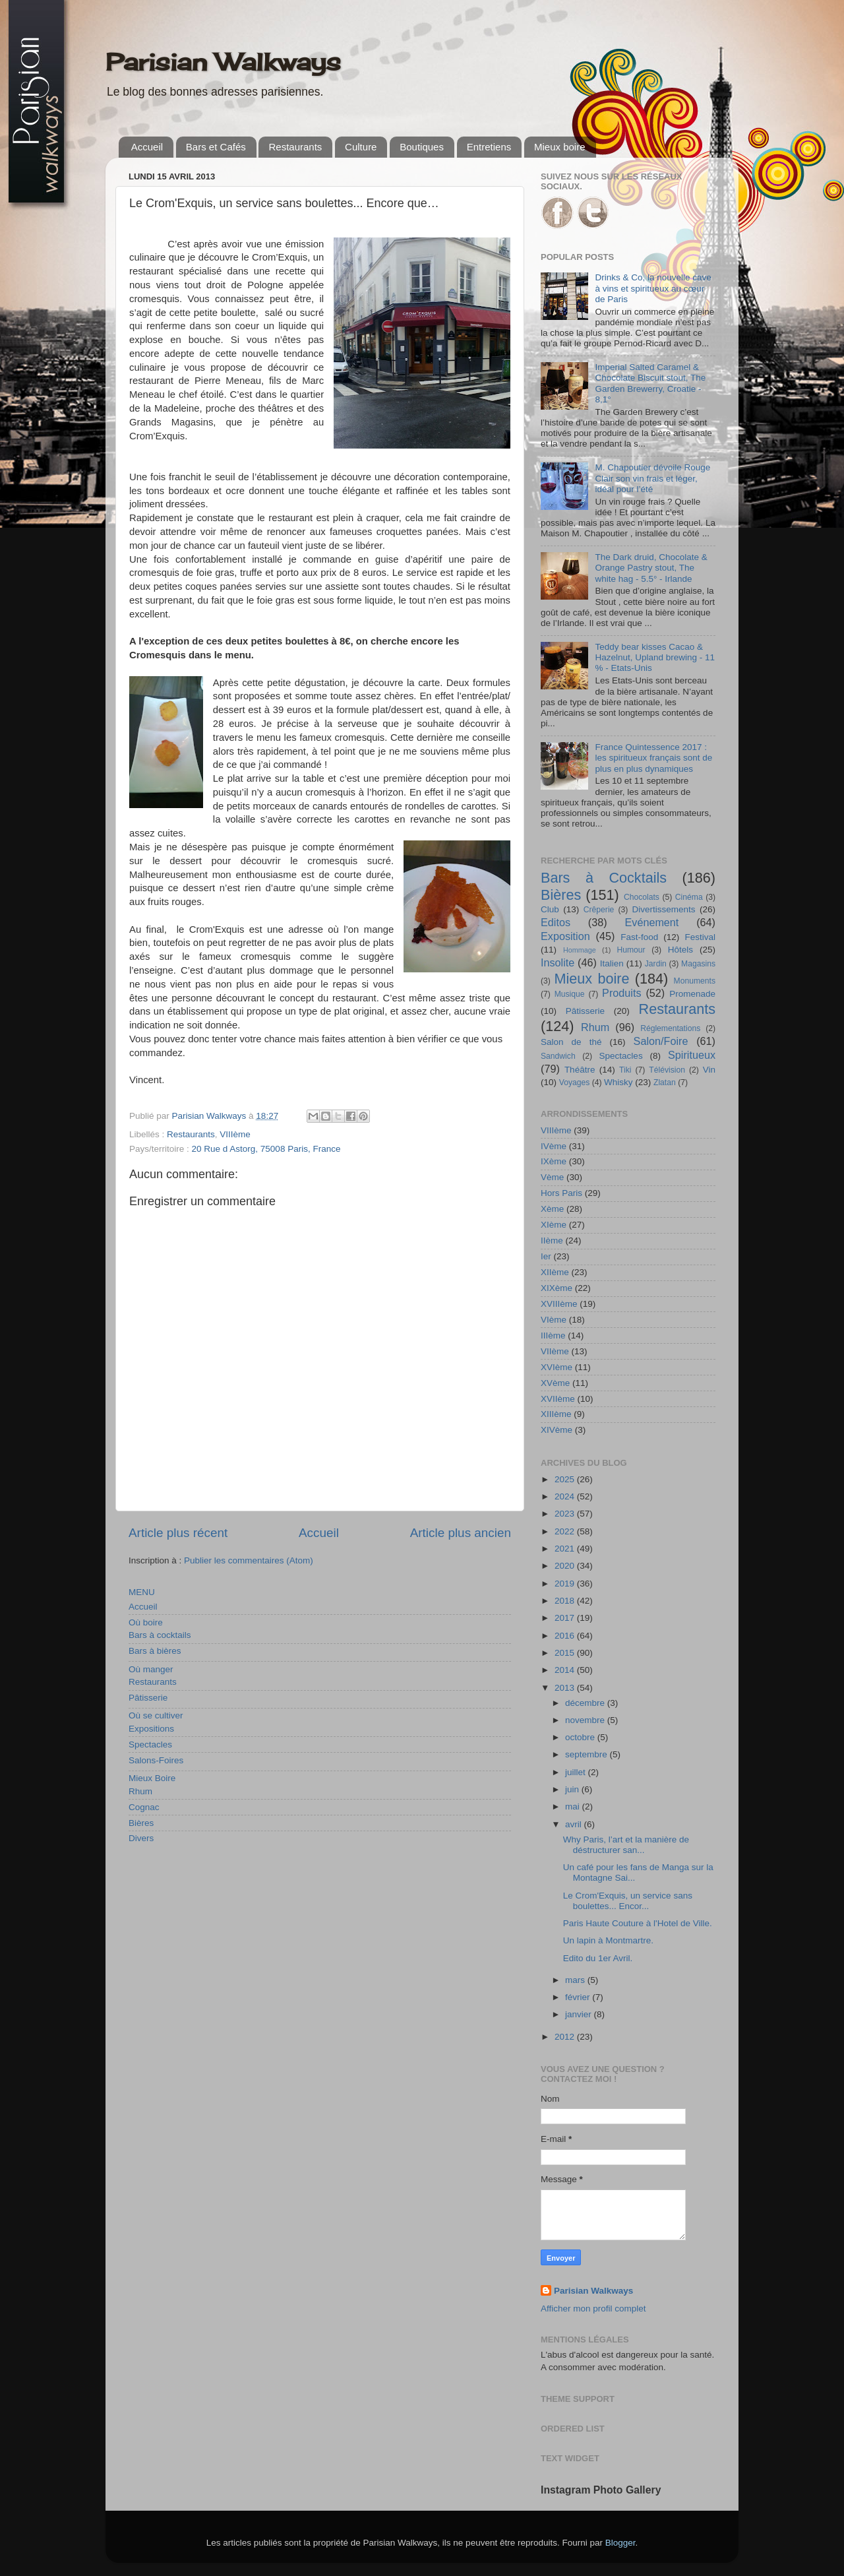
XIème (553, 1225)
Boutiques (422, 146)
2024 (566, 1496)
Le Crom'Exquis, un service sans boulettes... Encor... (627, 1901)
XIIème (555, 1272)
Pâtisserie (148, 1698)
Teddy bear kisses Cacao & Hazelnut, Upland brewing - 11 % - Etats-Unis (655, 657)
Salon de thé (571, 1042)
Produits (621, 993)
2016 (566, 1636)
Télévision (667, 1070)
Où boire (146, 1622)
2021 (566, 1549)
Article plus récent (178, 1533)
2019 (566, 1583)
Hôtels (680, 950)
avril (574, 1824)
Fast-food (639, 937)
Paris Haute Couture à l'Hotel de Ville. (637, 1923)
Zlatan (664, 1082)
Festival (699, 937)
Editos (555, 922)
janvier (579, 2014)
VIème (553, 1320)
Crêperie (599, 909)
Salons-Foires (156, 1760)
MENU (142, 1592)
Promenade (692, 994)
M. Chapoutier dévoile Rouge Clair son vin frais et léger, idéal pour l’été (652, 477)
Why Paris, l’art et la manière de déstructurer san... (626, 1845)
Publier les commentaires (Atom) (248, 1560)
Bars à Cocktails (604, 877)
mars (576, 1980)
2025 (566, 1479)
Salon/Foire (661, 1041)
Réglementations (670, 1028)
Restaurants (295, 146)
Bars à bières (155, 1651)
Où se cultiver (156, 1715)
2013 (566, 1688)
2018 (566, 1601)
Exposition (565, 936)
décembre (586, 1703)
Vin (709, 1070)
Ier (546, 1256)
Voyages (574, 1082)
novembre (586, 1720)
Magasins (698, 963)
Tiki (625, 1070)
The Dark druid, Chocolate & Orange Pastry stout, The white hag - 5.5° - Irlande (651, 567)
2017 (566, 1618)
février (578, 1997)
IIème (552, 1240)
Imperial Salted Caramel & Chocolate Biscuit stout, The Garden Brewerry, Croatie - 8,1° (650, 383)
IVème (553, 1146)
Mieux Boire (152, 1778)
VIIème (555, 1351)
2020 (566, 1566)
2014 (566, 1670)
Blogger (620, 2543)
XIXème (556, 1288)
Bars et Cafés (216, 146)
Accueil (147, 146)
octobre (581, 1737)
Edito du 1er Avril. (598, 1958)
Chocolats (641, 897)
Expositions (151, 1729)
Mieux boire (560, 146)
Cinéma (689, 897)
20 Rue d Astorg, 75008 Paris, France (266, 1149)
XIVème (556, 1430)
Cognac (144, 1807)
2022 (566, 1531)
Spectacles (150, 1744)
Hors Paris (561, 1193)
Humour (631, 950)
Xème (552, 1209)
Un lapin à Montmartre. (608, 1940)
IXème (553, 1161)
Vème (552, 1177)
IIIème (553, 1335)
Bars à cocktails (160, 1635)
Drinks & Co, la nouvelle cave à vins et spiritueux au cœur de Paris (653, 287)
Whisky (618, 1082)
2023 (566, 1514)
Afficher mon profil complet (593, 2308)
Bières (141, 1823)
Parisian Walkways (223, 62)
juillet (576, 1772)
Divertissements (663, 909)
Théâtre (579, 1070)
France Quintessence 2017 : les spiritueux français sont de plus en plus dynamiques (653, 757)
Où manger (151, 1669)
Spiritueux (691, 1055)
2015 (566, 1653)
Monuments (694, 981)
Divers (141, 1838)
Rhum (140, 1791)
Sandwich (558, 1056)
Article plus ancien (460, 1533)
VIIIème (235, 1134)
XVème (555, 1383)
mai (573, 1806)
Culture (361, 146)
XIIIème (556, 1414)
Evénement (651, 922)
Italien (612, 963)
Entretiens (489, 146)
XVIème (556, 1367)
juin (573, 1789)
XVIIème (558, 1399)
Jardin (656, 963)
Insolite (557, 962)
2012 (566, 2037)
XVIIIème (559, 1304)
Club (550, 909)
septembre (587, 1754)
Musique (570, 994)
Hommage (579, 950)
